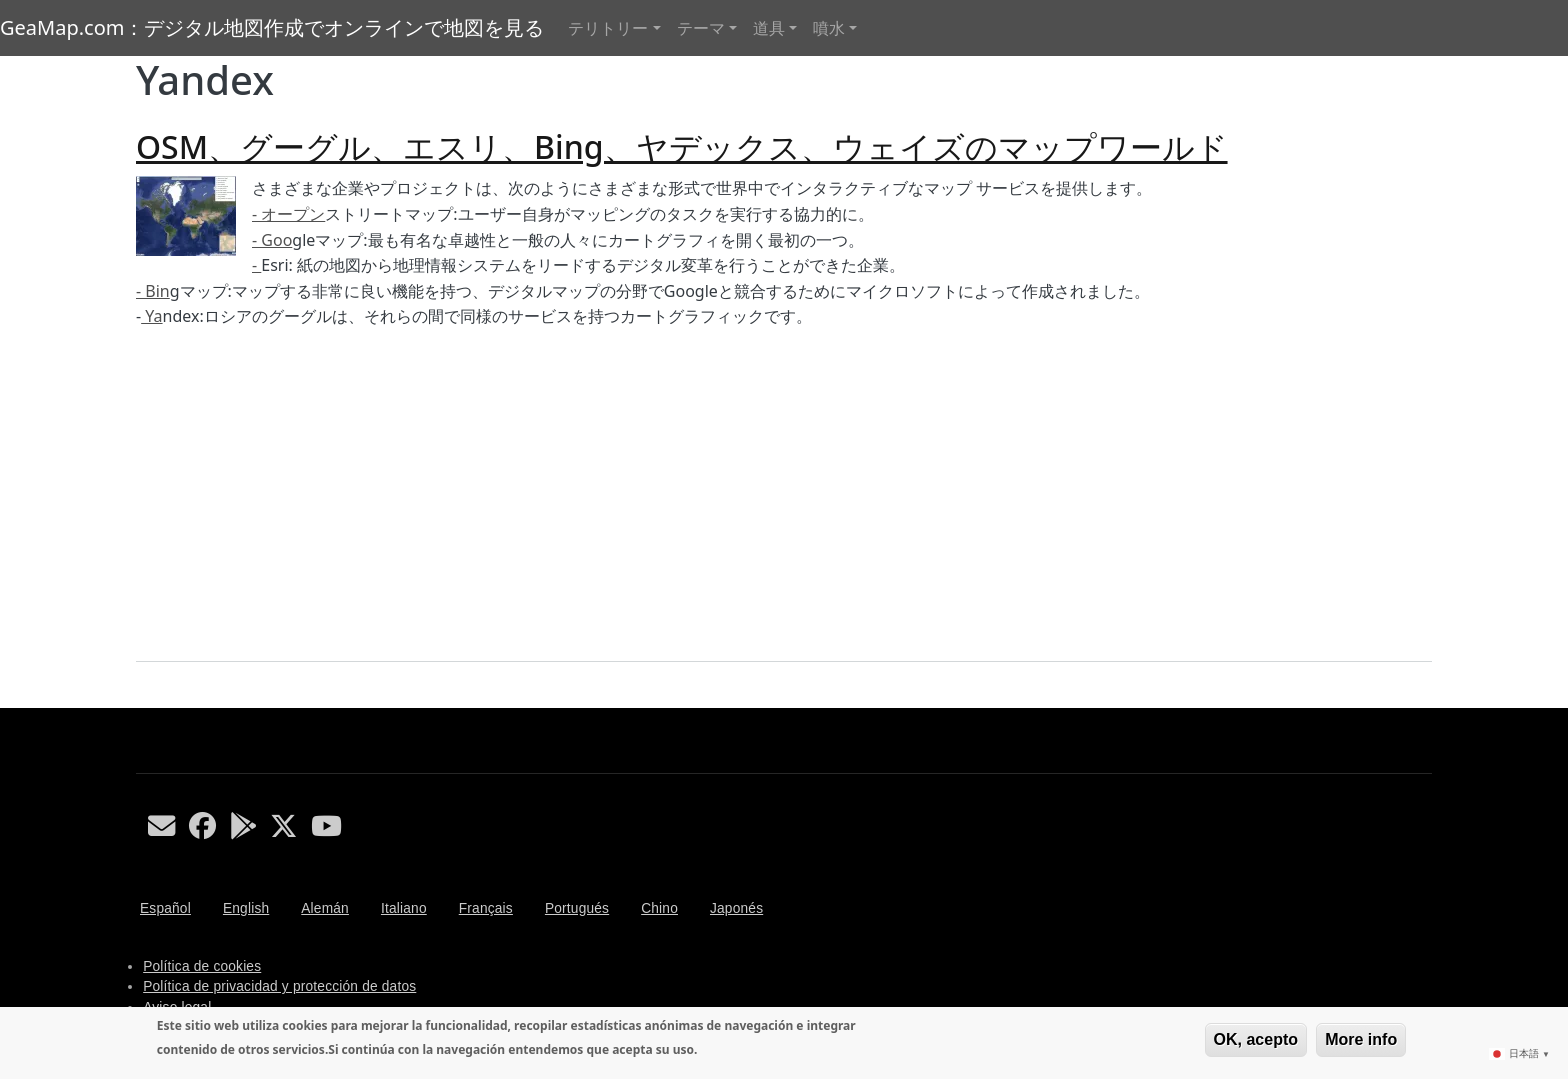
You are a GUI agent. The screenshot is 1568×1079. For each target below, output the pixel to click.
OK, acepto (1256, 1039)
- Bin (153, 291)
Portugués (577, 908)
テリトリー (608, 28)
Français (486, 908)
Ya (151, 316)
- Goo (272, 240)
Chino (659, 908)
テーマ (701, 28)
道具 (769, 28)
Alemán (325, 908)
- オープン (288, 214)
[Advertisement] (784, 496)
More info (1361, 1039)
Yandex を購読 (144, 700)
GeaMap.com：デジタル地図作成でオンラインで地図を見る (272, 27)
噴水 (829, 28)
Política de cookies (202, 966)
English (246, 908)
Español (165, 908)
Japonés (736, 908)
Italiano (404, 908)
